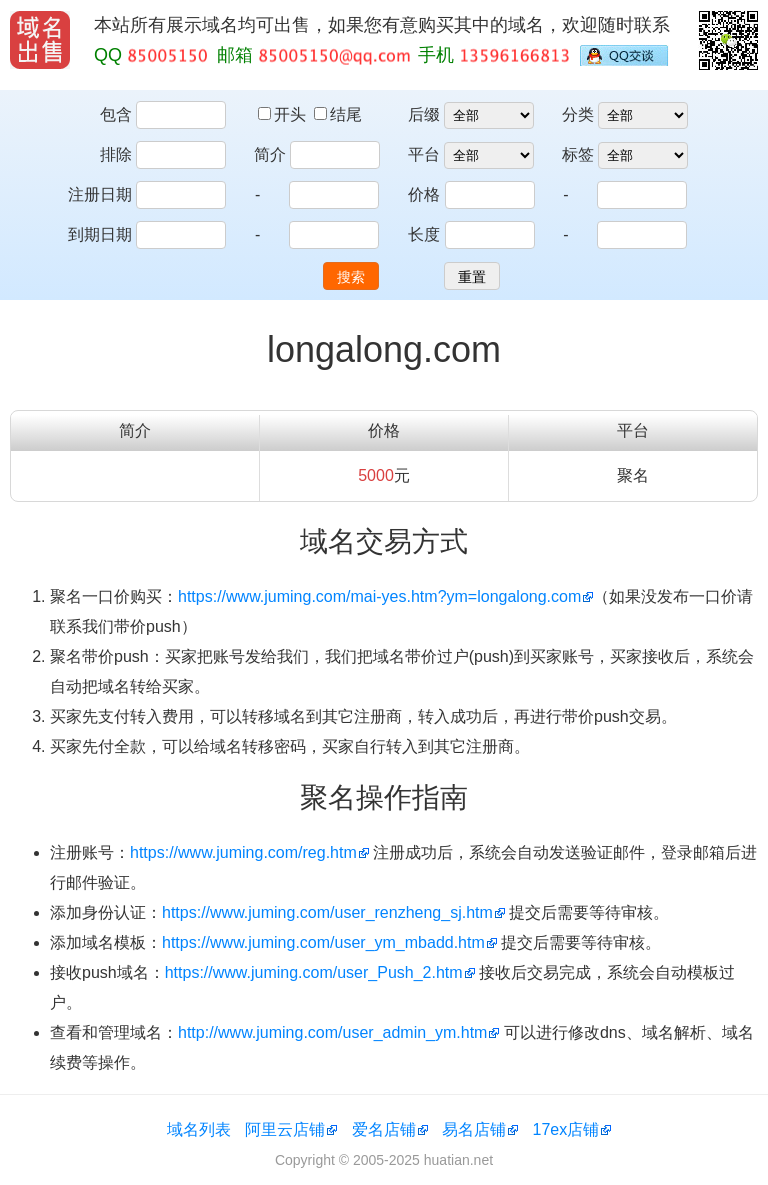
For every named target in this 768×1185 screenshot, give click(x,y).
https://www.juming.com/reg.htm (243, 852)
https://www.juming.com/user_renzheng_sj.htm (327, 912)
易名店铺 (474, 1129)
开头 (284, 114)
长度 (424, 234)
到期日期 (100, 234)
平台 (424, 154)
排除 (116, 154)
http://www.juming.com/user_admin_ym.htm (332, 1032)
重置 (472, 277)
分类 (578, 114)
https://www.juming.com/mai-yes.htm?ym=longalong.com (379, 596)
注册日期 (100, 194)
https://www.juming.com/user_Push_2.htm (314, 972)
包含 (116, 114)
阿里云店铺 (285, 1129)
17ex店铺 (566, 1129)
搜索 (351, 277)
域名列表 (199, 1129)
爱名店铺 (384, 1129)
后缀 (424, 114)
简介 (270, 154)
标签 (578, 154)
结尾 (338, 114)
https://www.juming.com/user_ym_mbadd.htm (323, 942)
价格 (424, 194)
